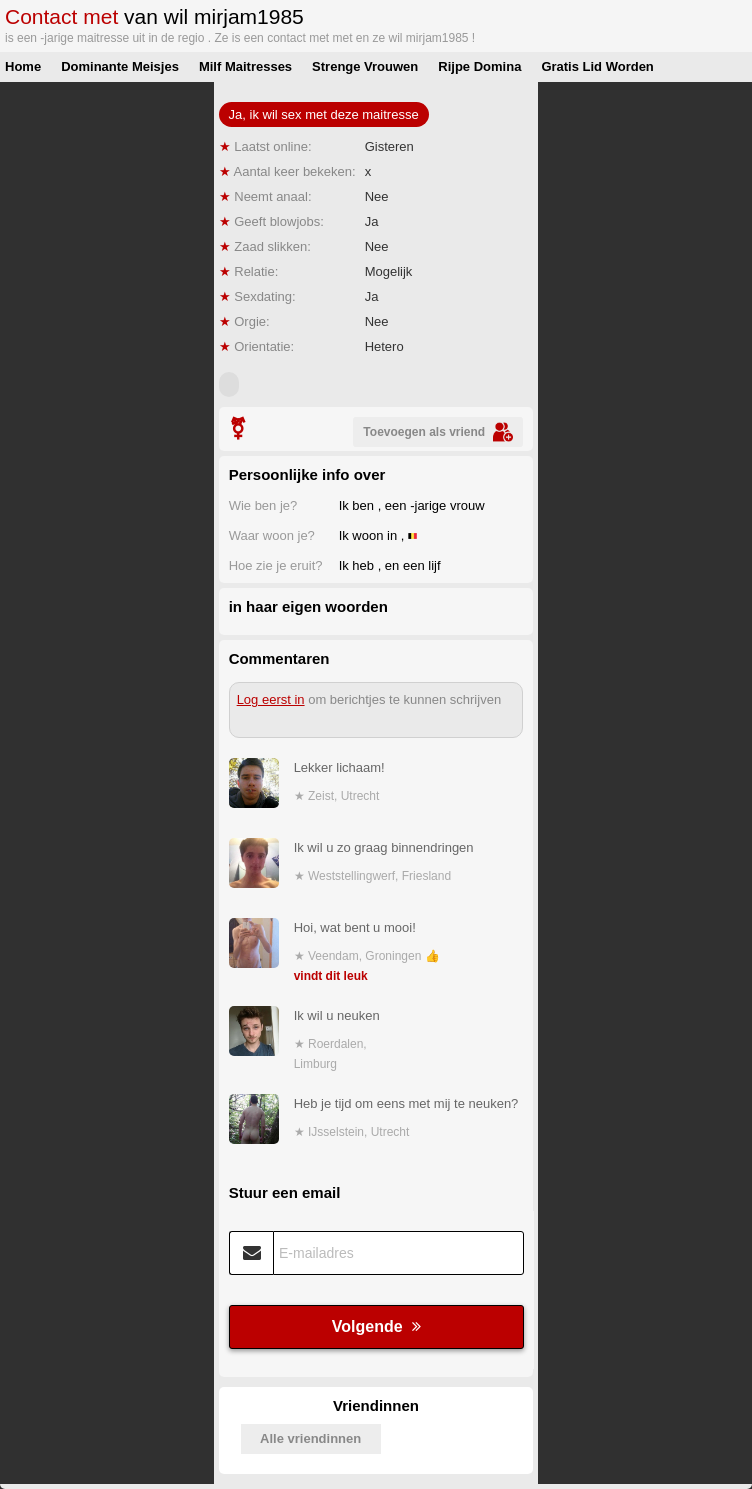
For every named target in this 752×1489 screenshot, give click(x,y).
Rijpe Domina (479, 66)
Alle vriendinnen (310, 1438)
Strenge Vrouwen (365, 66)
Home (23, 66)
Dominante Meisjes (120, 66)
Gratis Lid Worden (597, 66)
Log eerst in (271, 699)
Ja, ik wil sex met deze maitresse (324, 114)
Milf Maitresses (245, 66)
